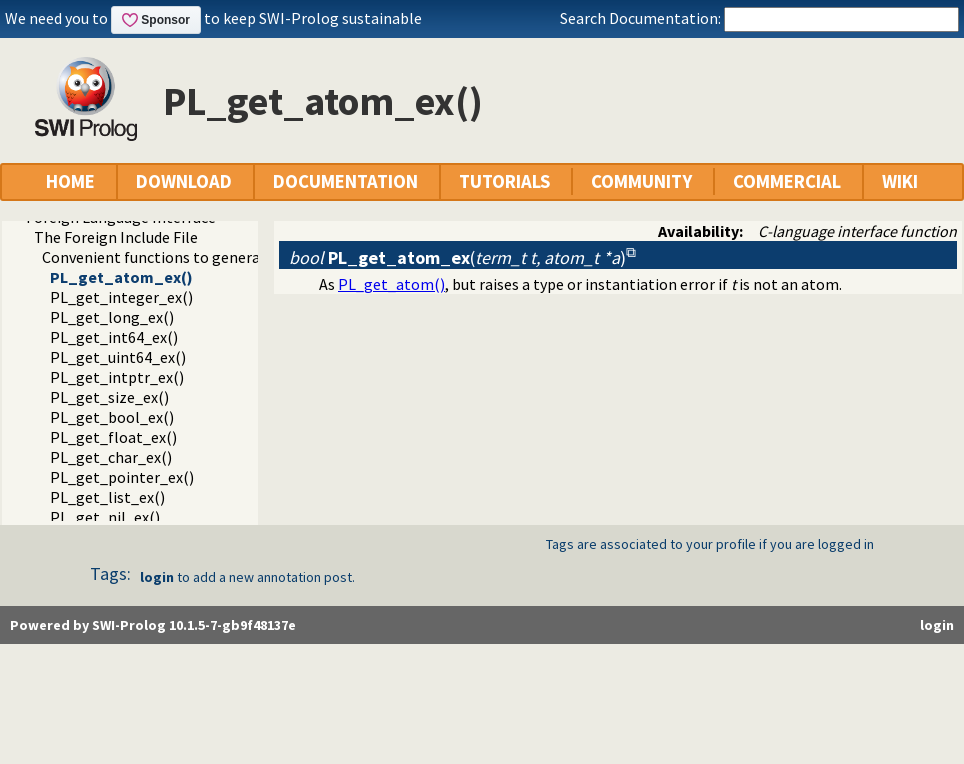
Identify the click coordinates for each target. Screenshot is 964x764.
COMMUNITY (641, 181)
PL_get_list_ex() (107, 497)
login (157, 577)
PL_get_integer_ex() (121, 297)
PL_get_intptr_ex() (117, 377)
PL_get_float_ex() (113, 437)
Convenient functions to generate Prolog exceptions (223, 257)
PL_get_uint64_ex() (118, 357)
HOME (70, 181)
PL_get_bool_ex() (112, 417)
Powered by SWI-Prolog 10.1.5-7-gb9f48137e (153, 625)
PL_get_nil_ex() (105, 517)
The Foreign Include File (116, 237)
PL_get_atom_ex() (121, 277)
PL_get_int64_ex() (114, 337)
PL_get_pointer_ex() (122, 477)
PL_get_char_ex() (111, 457)
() (457, 257)
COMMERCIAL (787, 181)
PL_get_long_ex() (112, 317)
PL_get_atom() (391, 284)
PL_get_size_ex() (109, 397)
